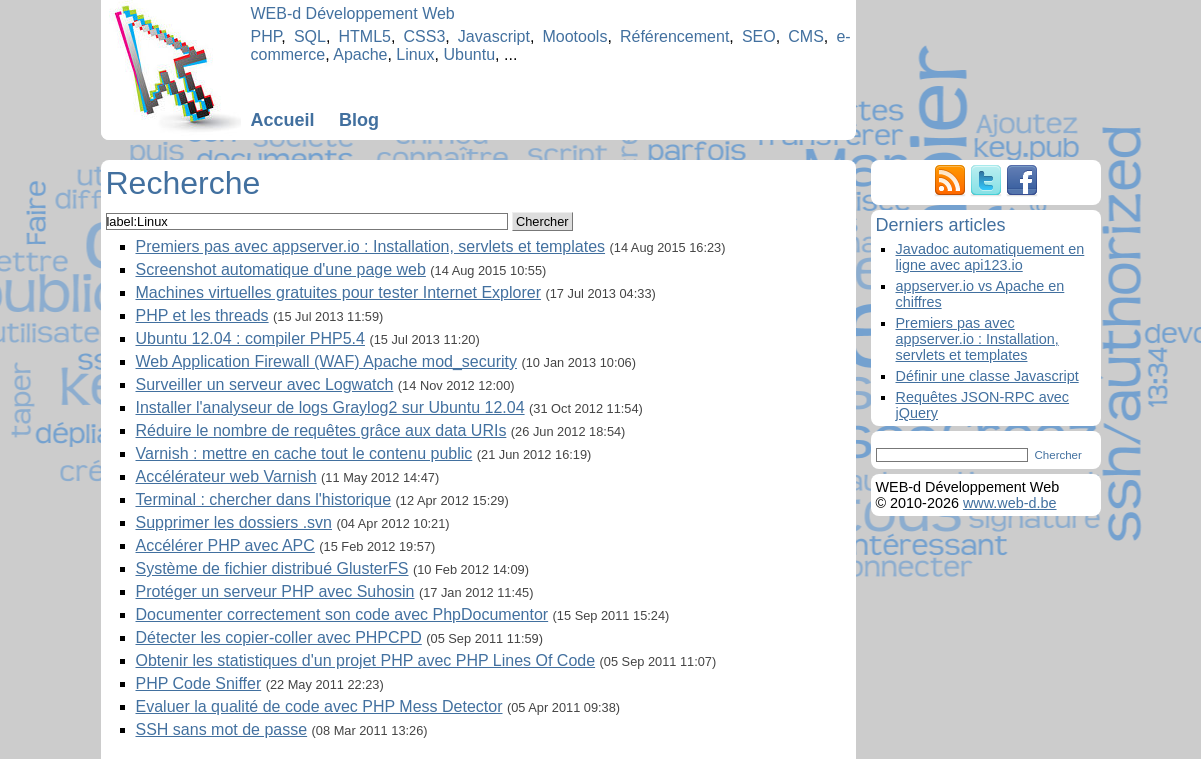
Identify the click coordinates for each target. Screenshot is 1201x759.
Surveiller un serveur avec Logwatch (265, 384)
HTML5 (364, 36)
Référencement (674, 36)
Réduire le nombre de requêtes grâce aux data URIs (321, 430)
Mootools (574, 36)
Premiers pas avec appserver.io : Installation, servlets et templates (371, 246)
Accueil (283, 120)
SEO (759, 36)
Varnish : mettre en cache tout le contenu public (304, 453)
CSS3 (425, 36)
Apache (360, 54)
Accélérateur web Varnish (226, 476)
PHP (266, 36)
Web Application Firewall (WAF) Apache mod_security (326, 361)
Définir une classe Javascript (987, 376)
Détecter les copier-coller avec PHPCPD (279, 637)
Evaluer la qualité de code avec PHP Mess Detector (319, 706)
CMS (806, 36)
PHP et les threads (202, 315)
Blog (359, 120)
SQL (310, 36)
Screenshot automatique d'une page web (281, 269)
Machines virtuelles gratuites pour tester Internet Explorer (339, 292)
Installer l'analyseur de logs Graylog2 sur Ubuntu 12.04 (330, 407)
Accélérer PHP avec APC (225, 545)
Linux (415, 54)
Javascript (494, 36)
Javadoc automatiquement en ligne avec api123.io (990, 257)
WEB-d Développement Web (353, 13)
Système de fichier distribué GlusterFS (272, 568)
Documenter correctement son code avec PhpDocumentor (342, 614)
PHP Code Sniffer (199, 683)
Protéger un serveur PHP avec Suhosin (275, 591)
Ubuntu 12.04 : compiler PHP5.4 (250, 338)
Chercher (542, 221)
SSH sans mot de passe (222, 729)
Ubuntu (470, 54)
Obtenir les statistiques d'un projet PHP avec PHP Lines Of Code (366, 660)
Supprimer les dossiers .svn (234, 522)
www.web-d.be (1010, 503)
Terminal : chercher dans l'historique (264, 499)
